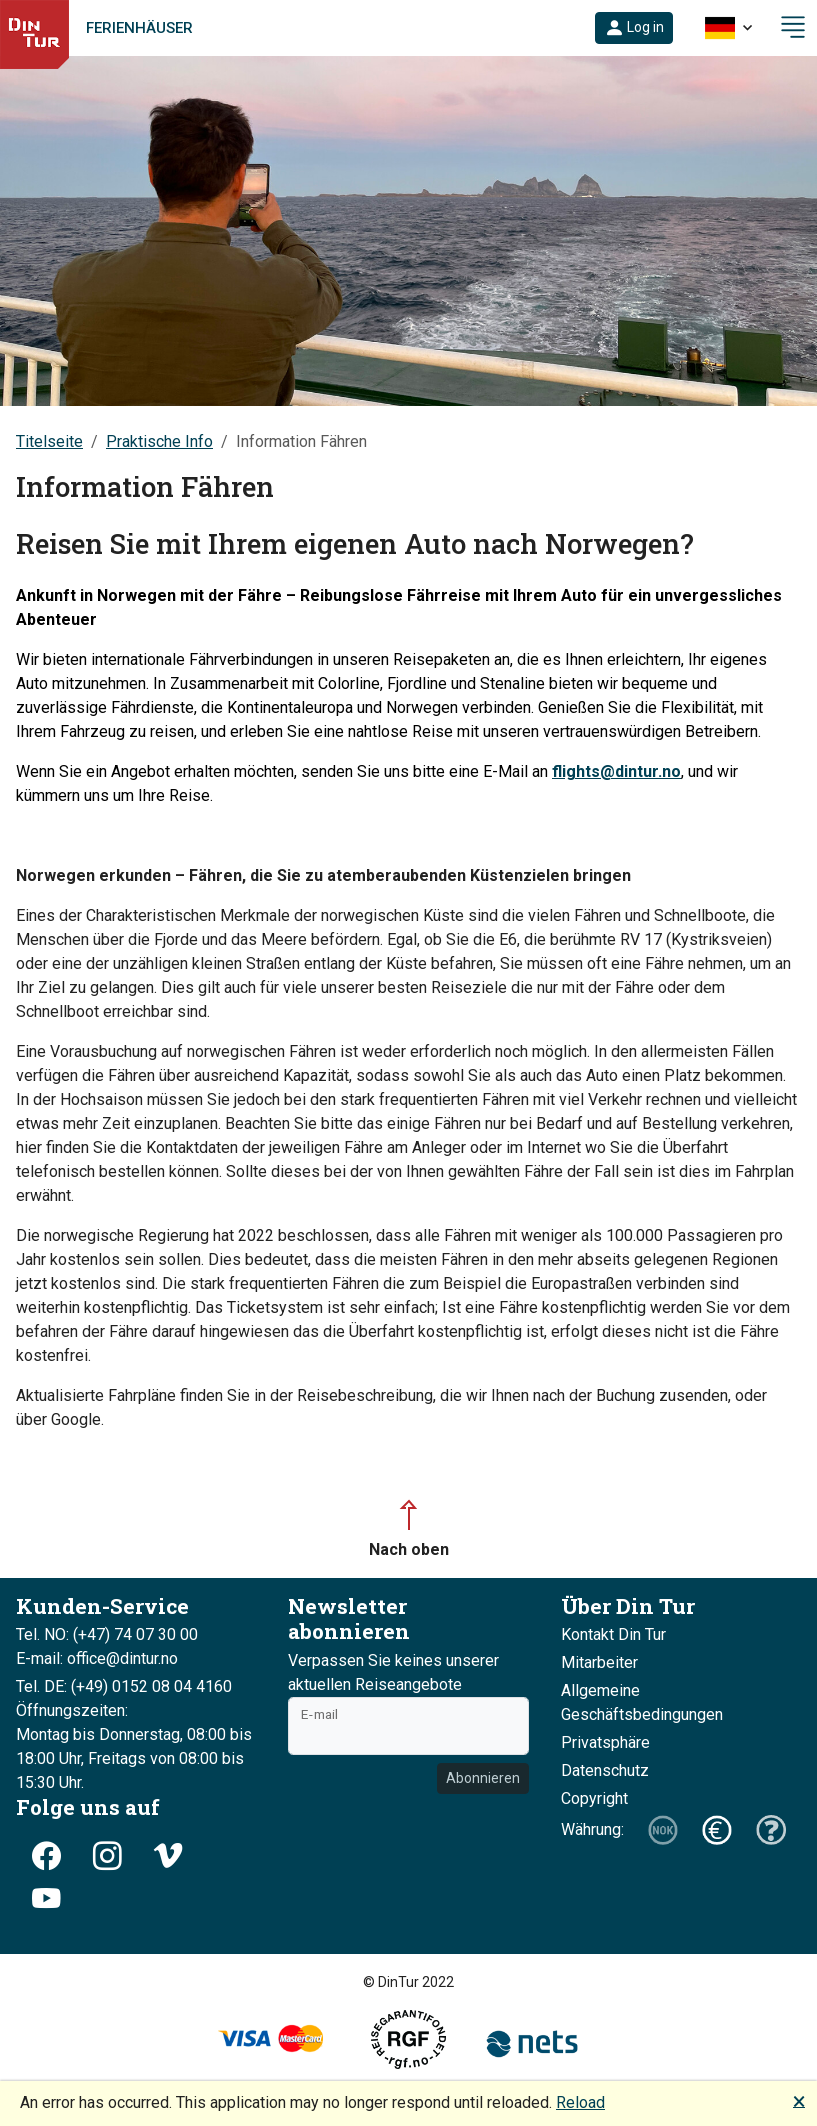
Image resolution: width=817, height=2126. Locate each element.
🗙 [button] (799, 2100)
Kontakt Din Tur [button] (613, 1634)
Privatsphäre (605, 1742)
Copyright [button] (594, 1798)
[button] (634, 28)
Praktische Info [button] (159, 441)
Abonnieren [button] (483, 1778)
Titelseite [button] (49, 441)
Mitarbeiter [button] (599, 1662)
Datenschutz (605, 1770)
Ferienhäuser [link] (139, 28)
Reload (580, 2102)
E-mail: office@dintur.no (97, 1658)
